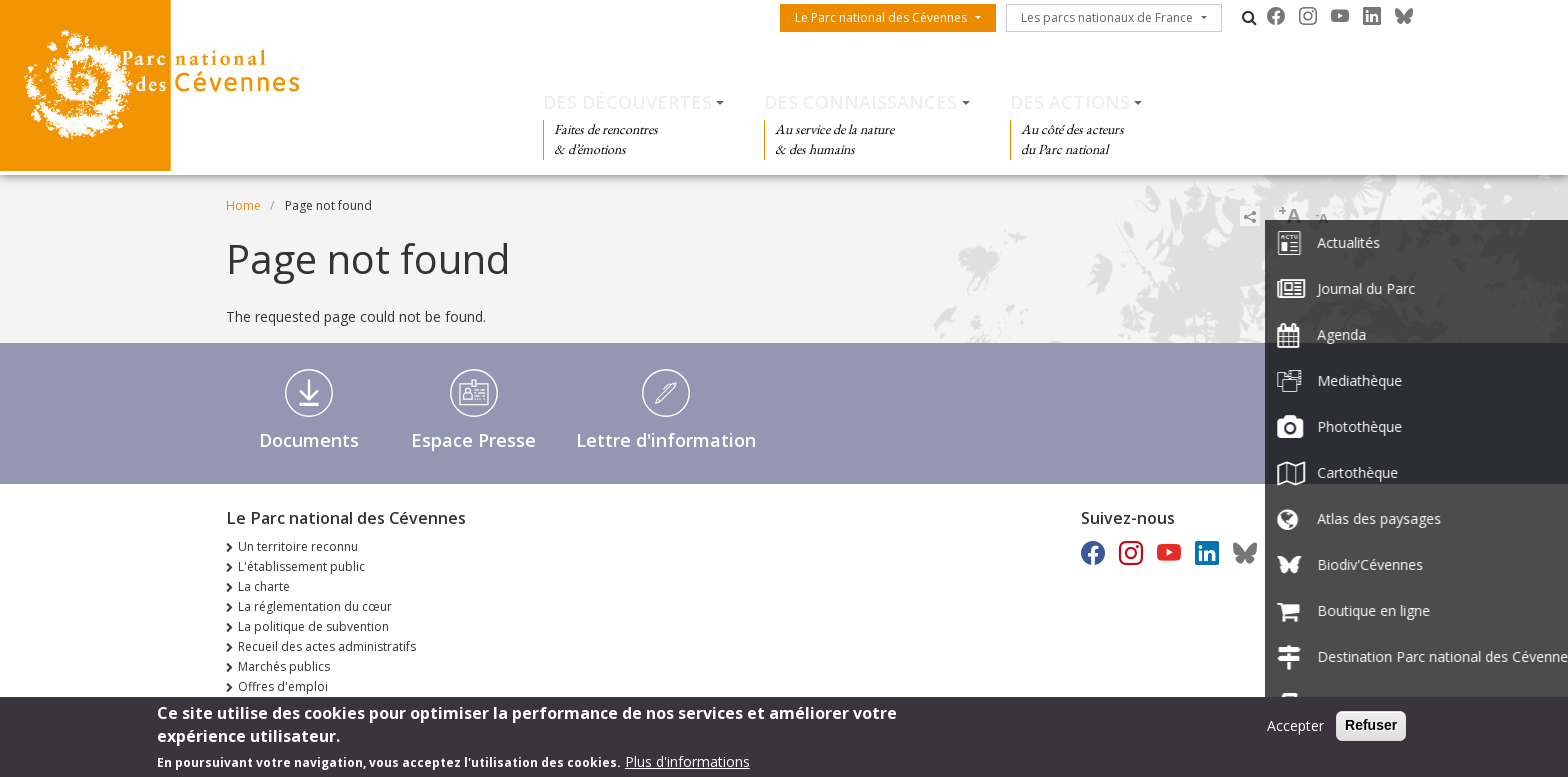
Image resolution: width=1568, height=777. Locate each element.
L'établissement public (301, 566)
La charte (264, 586)
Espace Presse (473, 440)
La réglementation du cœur (315, 606)
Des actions (1070, 102)
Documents (309, 440)
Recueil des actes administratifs (327, 646)
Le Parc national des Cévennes (881, 17)
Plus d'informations (687, 765)
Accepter (1295, 729)
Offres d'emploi (283, 686)
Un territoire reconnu (298, 546)
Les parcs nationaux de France (1107, 17)
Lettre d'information (666, 440)
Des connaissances (860, 102)
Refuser (1371, 729)
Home (243, 205)
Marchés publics (284, 666)
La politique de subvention (313, 626)
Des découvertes (627, 102)
